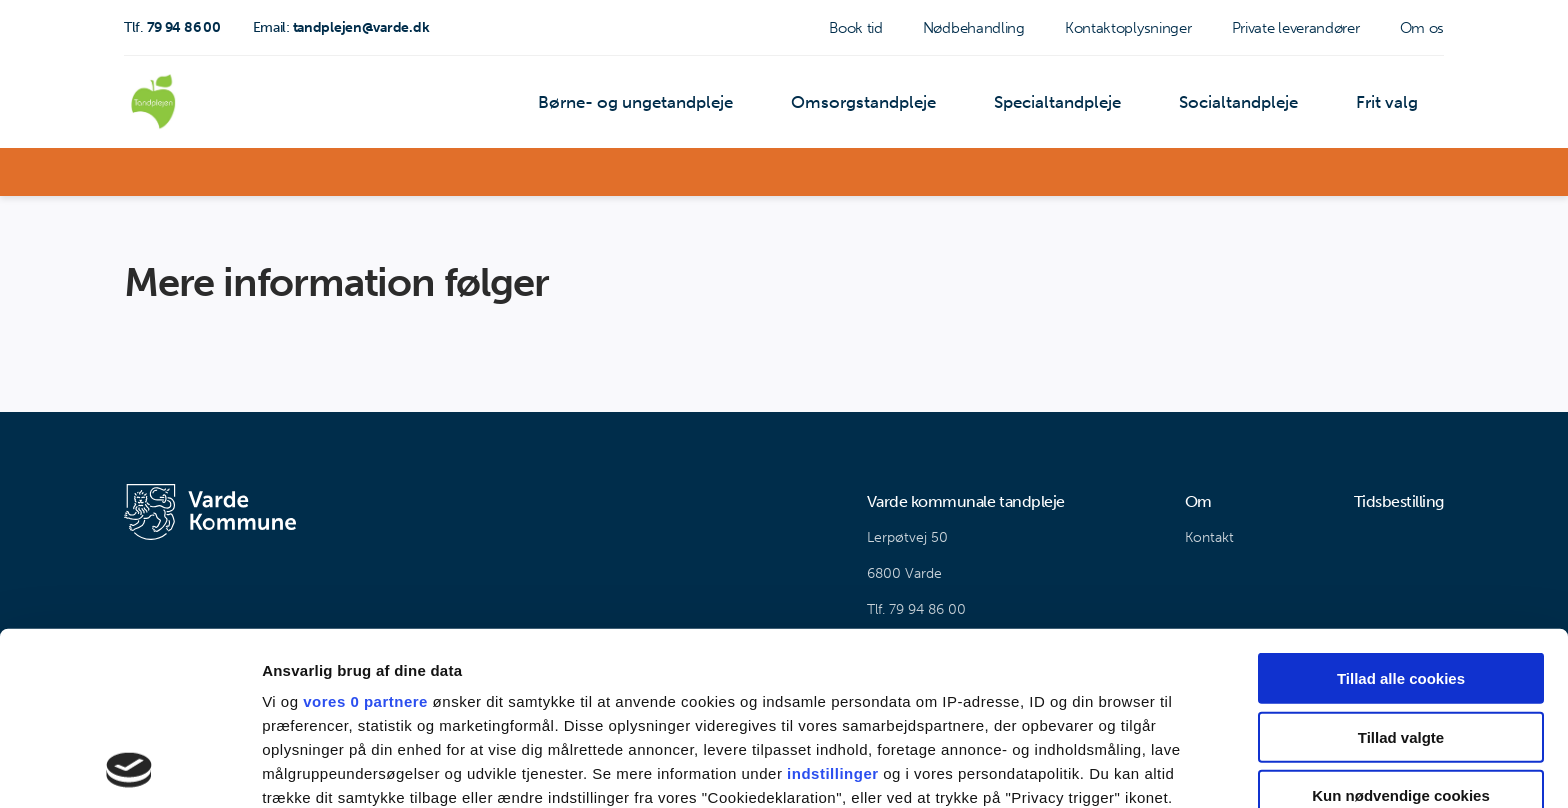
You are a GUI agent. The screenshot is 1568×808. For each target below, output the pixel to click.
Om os (1422, 28)
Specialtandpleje (1069, 104)
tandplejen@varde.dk (341, 27)
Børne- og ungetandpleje (661, 104)
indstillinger (833, 610)
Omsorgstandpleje (881, 104)
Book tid (856, 28)
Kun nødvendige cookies (1401, 632)
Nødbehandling (974, 28)
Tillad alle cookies (1401, 515)
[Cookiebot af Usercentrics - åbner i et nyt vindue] (129, 769)
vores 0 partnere (365, 538)
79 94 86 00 (172, 27)
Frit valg (1389, 104)
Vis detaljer (1039, 768)
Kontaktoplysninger (1128, 28)
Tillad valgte (1401, 573)
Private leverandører (1296, 28)
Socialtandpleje (1246, 104)
